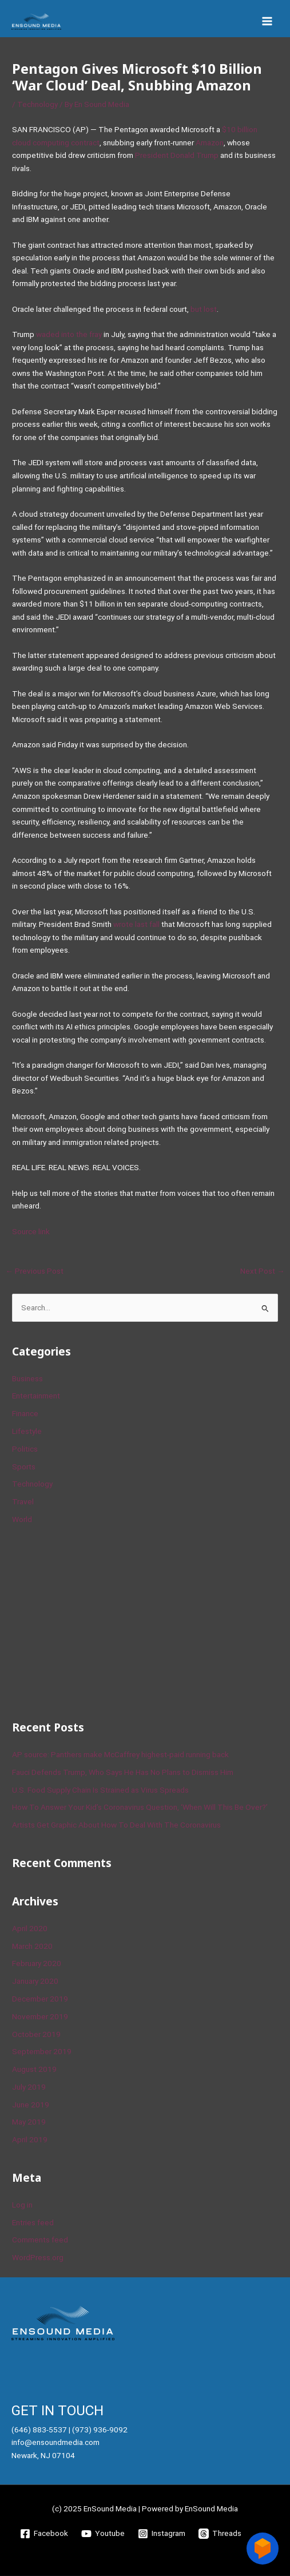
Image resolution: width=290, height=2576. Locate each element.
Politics (25, 1448)
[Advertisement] (98, 1621)
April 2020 (29, 1928)
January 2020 (35, 1980)
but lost (203, 309)
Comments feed (40, 2239)
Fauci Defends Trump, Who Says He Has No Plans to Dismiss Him (122, 1772)
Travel (23, 1501)
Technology (37, 104)
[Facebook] (44, 2534)
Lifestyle (27, 1431)
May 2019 (29, 2121)
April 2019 (29, 2139)
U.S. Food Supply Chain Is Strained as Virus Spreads (100, 1789)
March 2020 (32, 1946)
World (22, 1519)
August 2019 (34, 2069)
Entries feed (33, 2222)
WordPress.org (37, 2257)
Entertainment (36, 1395)
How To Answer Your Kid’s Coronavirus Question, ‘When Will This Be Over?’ (140, 1807)
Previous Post (34, 1270)
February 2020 (36, 1963)
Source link (31, 1231)
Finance (25, 1413)
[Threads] (220, 2534)
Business (27, 1378)
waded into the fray (69, 334)
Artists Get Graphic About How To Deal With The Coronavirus (116, 1824)
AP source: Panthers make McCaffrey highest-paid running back (120, 1754)
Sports (23, 1466)
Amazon (210, 142)
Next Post (262, 1270)
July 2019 (29, 2086)
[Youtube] (103, 2534)
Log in (22, 2204)
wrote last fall (136, 924)
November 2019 (40, 2016)
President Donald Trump (177, 155)
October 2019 (36, 2034)
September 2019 (41, 2051)
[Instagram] (162, 2534)
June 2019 (30, 2104)
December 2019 (40, 1998)
